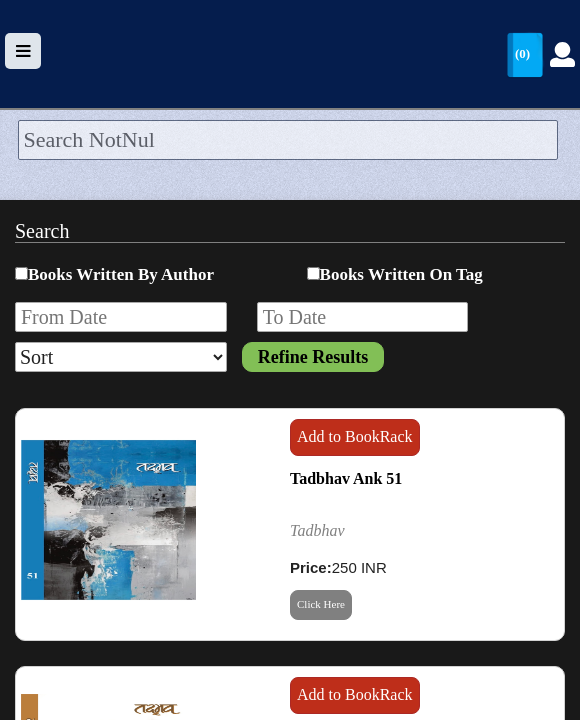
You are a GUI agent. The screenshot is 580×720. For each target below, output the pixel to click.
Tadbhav (317, 530)
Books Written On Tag (401, 274)
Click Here (321, 604)
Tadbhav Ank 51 (346, 478)
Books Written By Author (121, 274)
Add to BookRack (355, 436)
